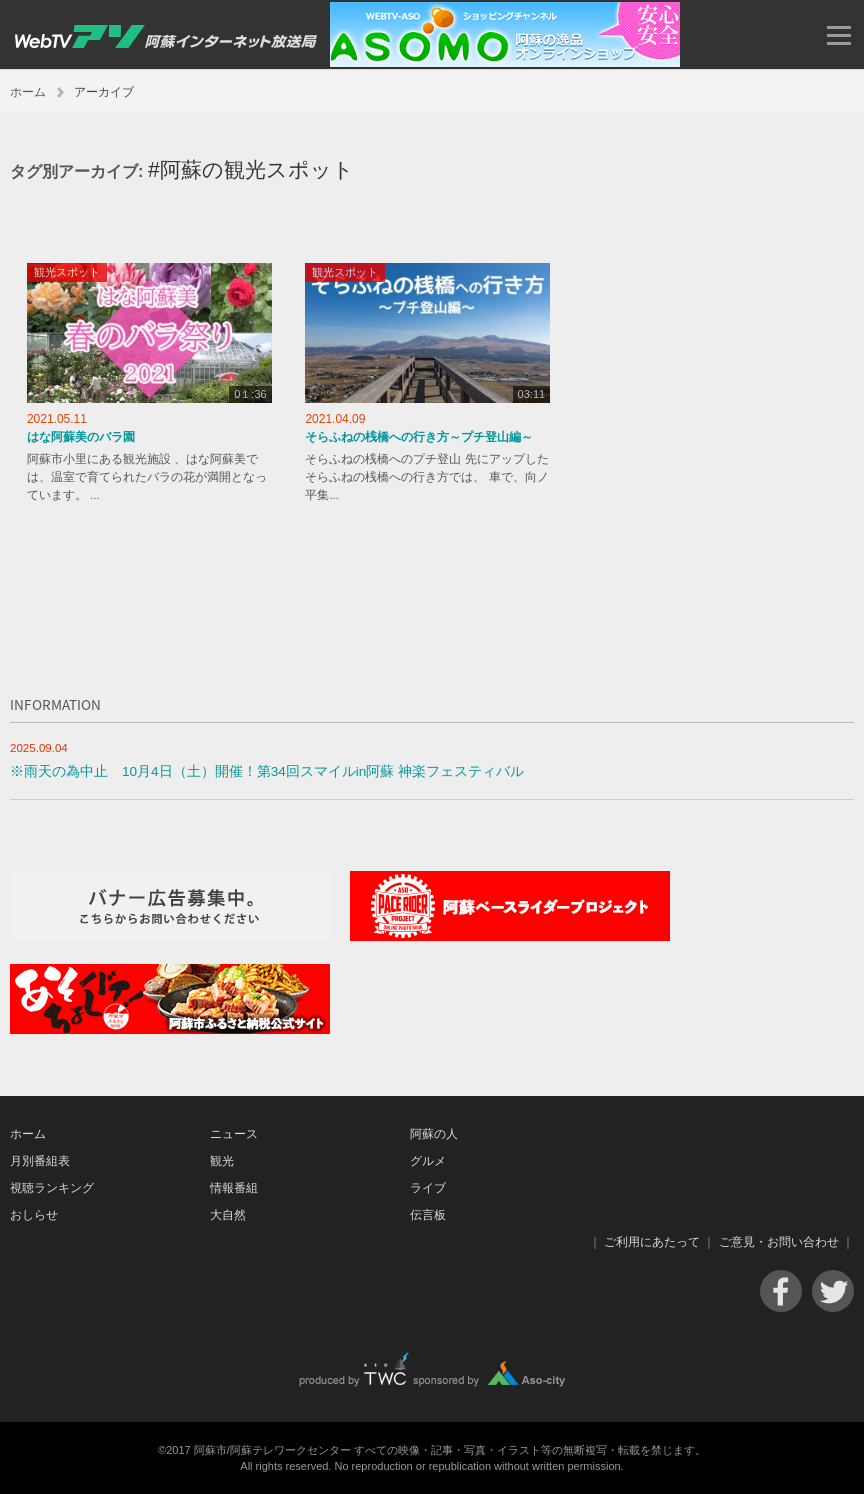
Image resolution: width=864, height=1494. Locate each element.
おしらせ (34, 1215)
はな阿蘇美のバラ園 (81, 437)
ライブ (428, 1188)
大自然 (228, 1215)
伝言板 (428, 1215)
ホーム (28, 92)
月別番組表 (40, 1161)
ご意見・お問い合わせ (779, 1242)
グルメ (428, 1161)
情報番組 (234, 1188)
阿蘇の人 (434, 1134)
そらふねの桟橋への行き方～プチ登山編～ (419, 437)
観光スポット (67, 272)
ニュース (234, 1134)
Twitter (833, 1291)
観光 (222, 1161)
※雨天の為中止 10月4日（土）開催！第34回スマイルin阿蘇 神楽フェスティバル (267, 771)
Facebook (781, 1291)
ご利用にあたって (652, 1242)
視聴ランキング (52, 1188)
